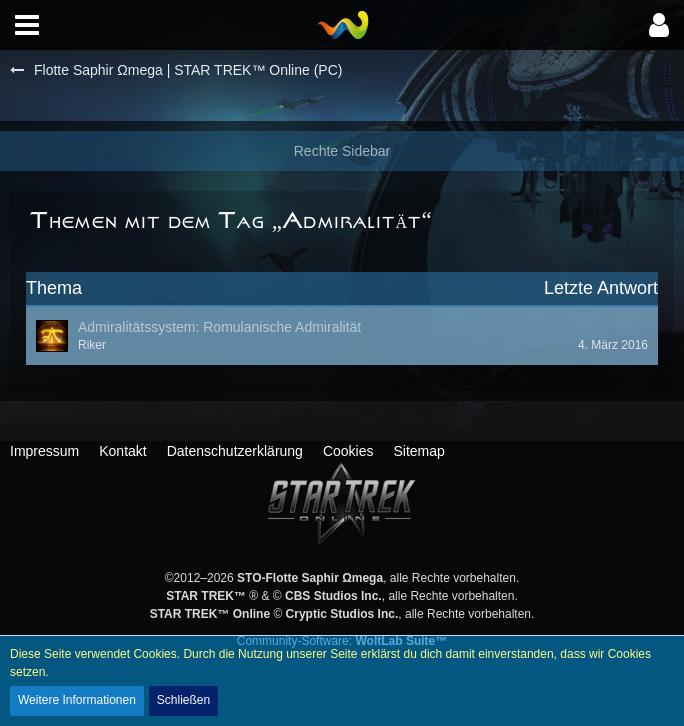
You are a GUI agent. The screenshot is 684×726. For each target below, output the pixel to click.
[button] (27, 25)
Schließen (183, 700)
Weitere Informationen (77, 700)
